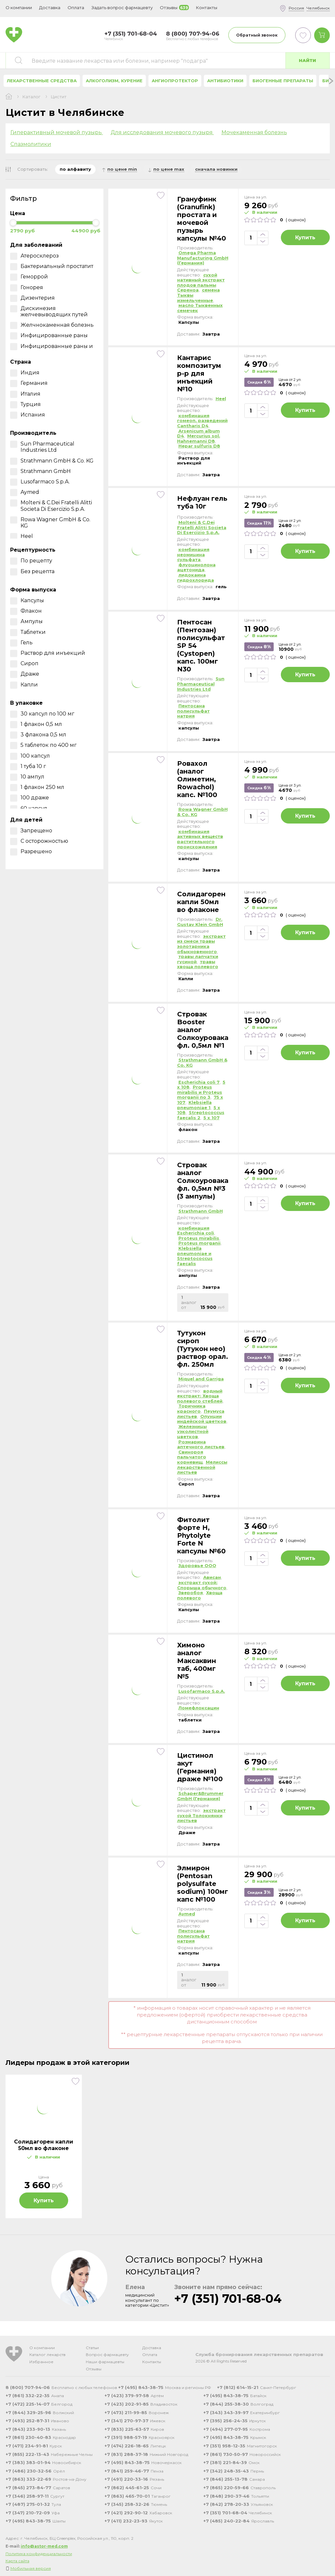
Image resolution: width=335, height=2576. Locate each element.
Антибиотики (225, 80)
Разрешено (31, 851)
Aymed (24, 492)
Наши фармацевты (105, 2361)
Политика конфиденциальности (39, 2553)
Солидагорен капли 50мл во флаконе (201, 902)
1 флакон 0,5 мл (36, 724)
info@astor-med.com (44, 2546)
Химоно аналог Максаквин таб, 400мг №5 (196, 1660)
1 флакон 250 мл (37, 787)
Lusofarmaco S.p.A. (40, 482)
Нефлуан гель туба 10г (202, 502)
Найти (307, 60)
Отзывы (93, 2368)
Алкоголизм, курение (114, 80)
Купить (305, 237)
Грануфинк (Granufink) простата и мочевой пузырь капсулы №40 (201, 218)
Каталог (31, 96)
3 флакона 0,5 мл (38, 734)
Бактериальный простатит (51, 266)
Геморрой (29, 277)
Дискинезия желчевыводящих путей (49, 311)
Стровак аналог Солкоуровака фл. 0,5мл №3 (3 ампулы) (202, 1180)
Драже (24, 674)
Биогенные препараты (282, 80)
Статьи (92, 2347)
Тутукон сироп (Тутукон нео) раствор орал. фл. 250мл (202, 1348)
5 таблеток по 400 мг (43, 745)
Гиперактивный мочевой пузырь (56, 132)
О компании (42, 2347)
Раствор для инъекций (47, 653)
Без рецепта (32, 571)
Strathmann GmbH (40, 471)
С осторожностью (39, 841)
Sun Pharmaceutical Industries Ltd (42, 447)
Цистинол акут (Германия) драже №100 (200, 1767)
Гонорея (26, 287)
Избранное (41, 2361)
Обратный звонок (257, 35)
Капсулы (27, 600)
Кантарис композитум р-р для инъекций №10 (199, 373)
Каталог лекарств (47, 2354)
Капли (24, 685)
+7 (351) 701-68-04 (228, 2298)
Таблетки (28, 632)
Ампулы (26, 621)
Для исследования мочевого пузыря (162, 132)
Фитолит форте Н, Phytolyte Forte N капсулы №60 (201, 1535)
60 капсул (28, 808)
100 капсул (30, 756)
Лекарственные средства (42, 80)
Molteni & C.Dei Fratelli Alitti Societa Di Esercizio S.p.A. (51, 505)
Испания (27, 415)
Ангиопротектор (175, 80)
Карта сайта (17, 2560)
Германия (29, 383)
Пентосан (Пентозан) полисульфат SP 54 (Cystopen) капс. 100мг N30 (201, 645)
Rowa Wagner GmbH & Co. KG (50, 522)
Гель (21, 642)
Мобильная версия (30, 2568)
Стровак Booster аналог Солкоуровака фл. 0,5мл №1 (202, 1029)
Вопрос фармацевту (107, 2354)
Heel (21, 536)
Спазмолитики (30, 144)
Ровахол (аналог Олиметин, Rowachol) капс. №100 (197, 779)
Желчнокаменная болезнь (52, 325)
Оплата (76, 7)
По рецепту (31, 561)
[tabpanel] (44, 2146)
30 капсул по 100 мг (42, 714)
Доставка (151, 2347)
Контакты (151, 2361)
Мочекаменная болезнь (254, 132)
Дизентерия (32, 298)
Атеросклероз (34, 256)
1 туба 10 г (28, 766)
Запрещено (31, 830)
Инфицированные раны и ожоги (51, 349)
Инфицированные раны (49, 335)
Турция (25, 404)
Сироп (24, 663)
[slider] (13, 222)
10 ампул (27, 777)
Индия (24, 372)
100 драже (29, 797)
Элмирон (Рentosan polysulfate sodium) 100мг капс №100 (202, 1883)
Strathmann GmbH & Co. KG (52, 461)
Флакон (26, 611)
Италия (25, 394)
